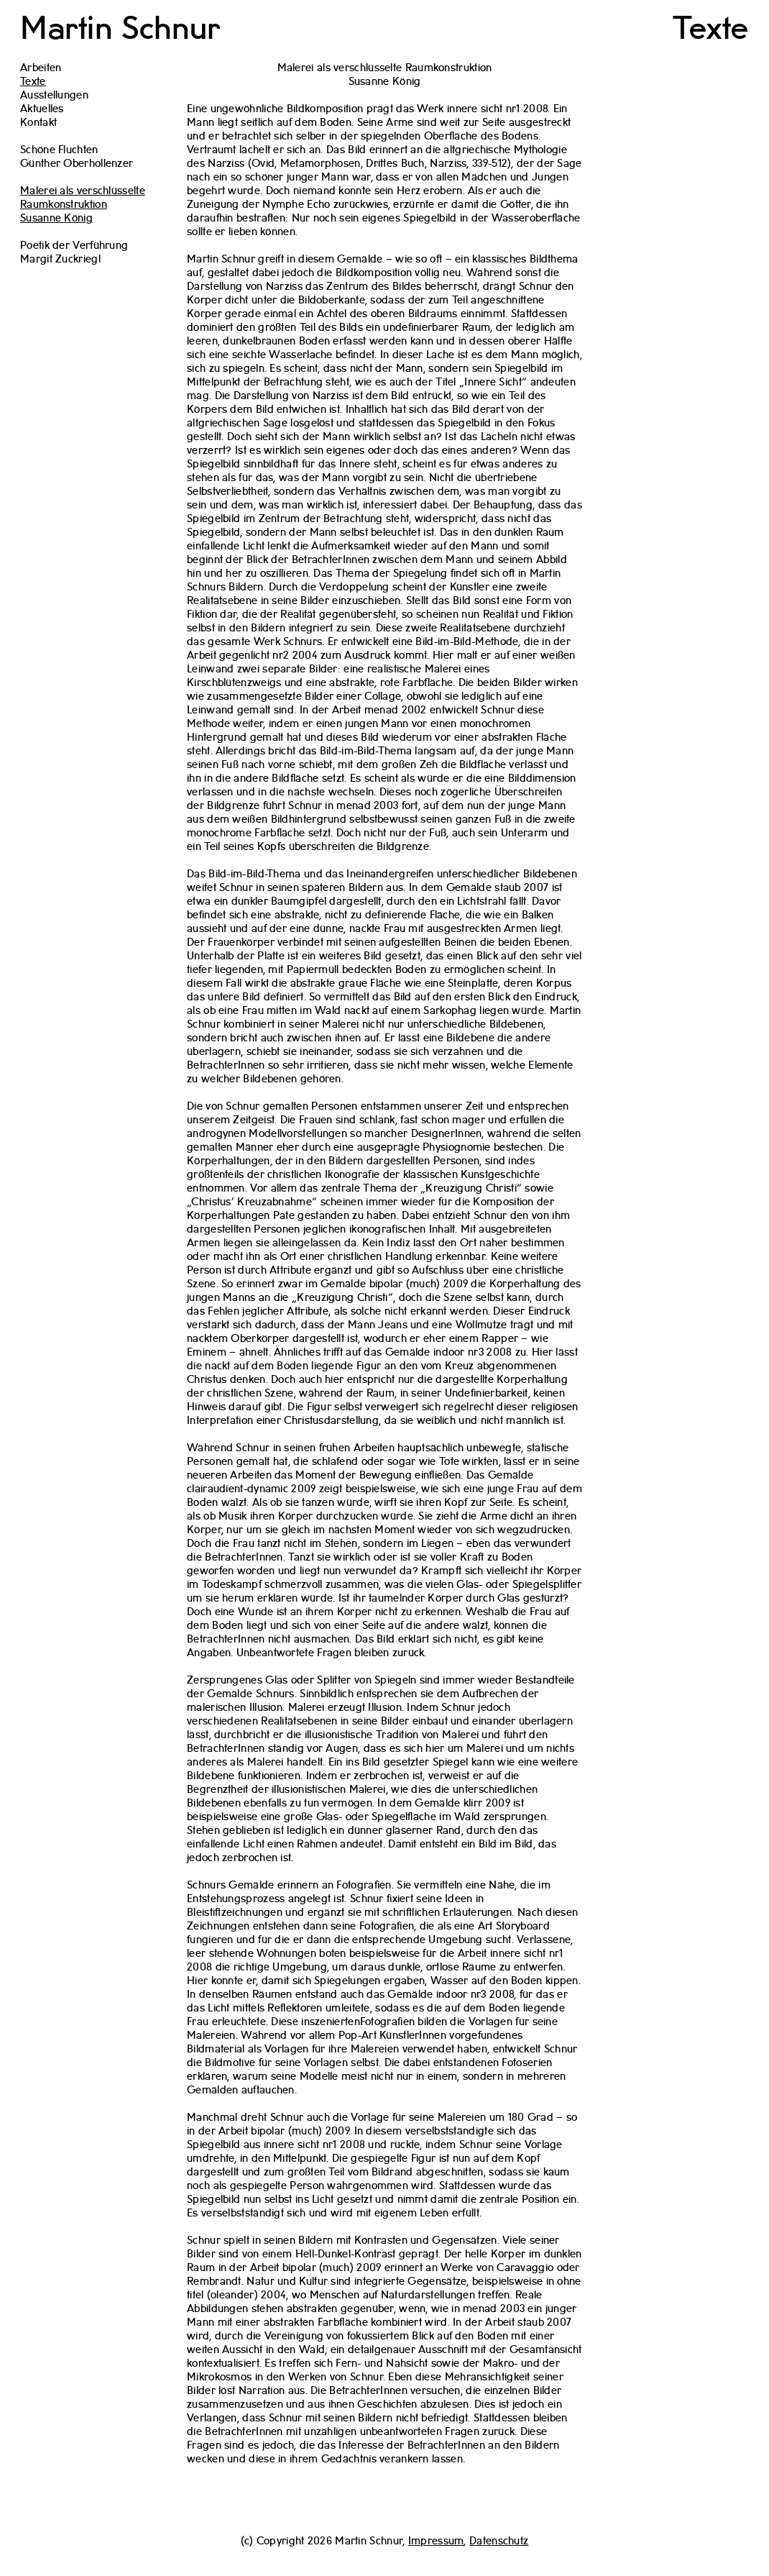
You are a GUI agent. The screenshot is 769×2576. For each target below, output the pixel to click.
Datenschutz (498, 2541)
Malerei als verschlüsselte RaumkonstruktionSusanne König (82, 205)
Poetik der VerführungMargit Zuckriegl (74, 253)
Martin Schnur (120, 29)
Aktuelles (42, 109)
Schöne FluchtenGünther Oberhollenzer (76, 157)
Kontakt (38, 123)
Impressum (436, 2541)
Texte (711, 29)
